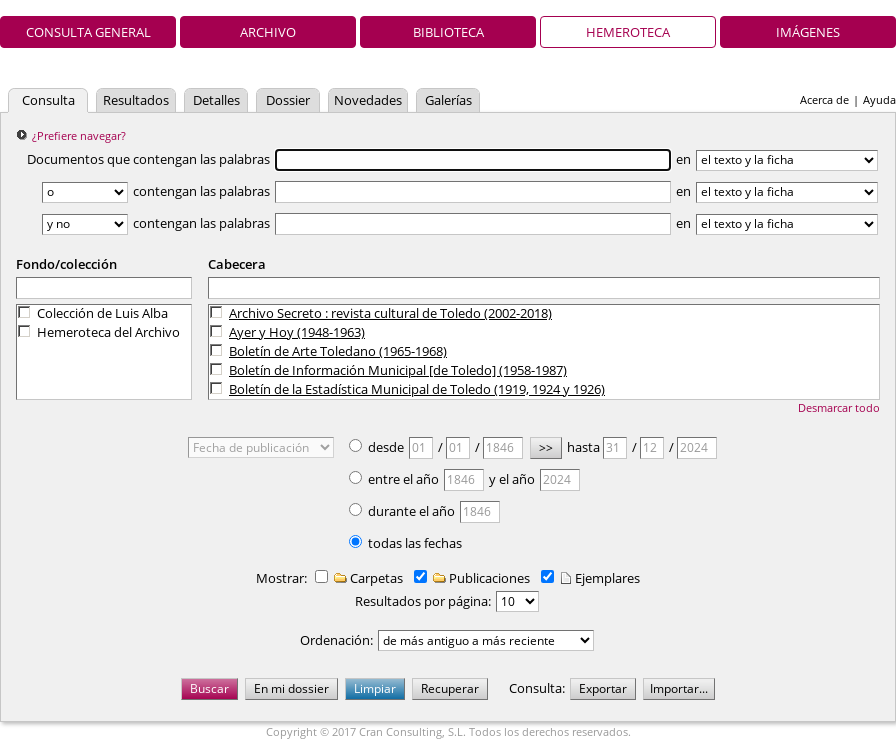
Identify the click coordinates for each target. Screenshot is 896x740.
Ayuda (879, 99)
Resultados (136, 100)
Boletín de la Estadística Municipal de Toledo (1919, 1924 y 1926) (417, 389)
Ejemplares (598, 578)
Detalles (216, 100)
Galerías (448, 100)
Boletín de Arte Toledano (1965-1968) (338, 351)
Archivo (268, 32)
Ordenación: (336, 640)
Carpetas (367, 578)
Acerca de (824, 99)
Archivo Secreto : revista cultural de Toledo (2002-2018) (390, 313)
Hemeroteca (628, 32)
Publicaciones (480, 578)
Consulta (48, 100)
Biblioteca (448, 32)
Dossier (288, 100)
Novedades (368, 100)
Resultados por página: (423, 601)
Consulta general (88, 32)
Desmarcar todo (839, 407)
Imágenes (808, 32)
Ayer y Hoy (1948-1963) (297, 332)
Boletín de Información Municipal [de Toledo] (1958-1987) (398, 370)
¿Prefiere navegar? (79, 135)
